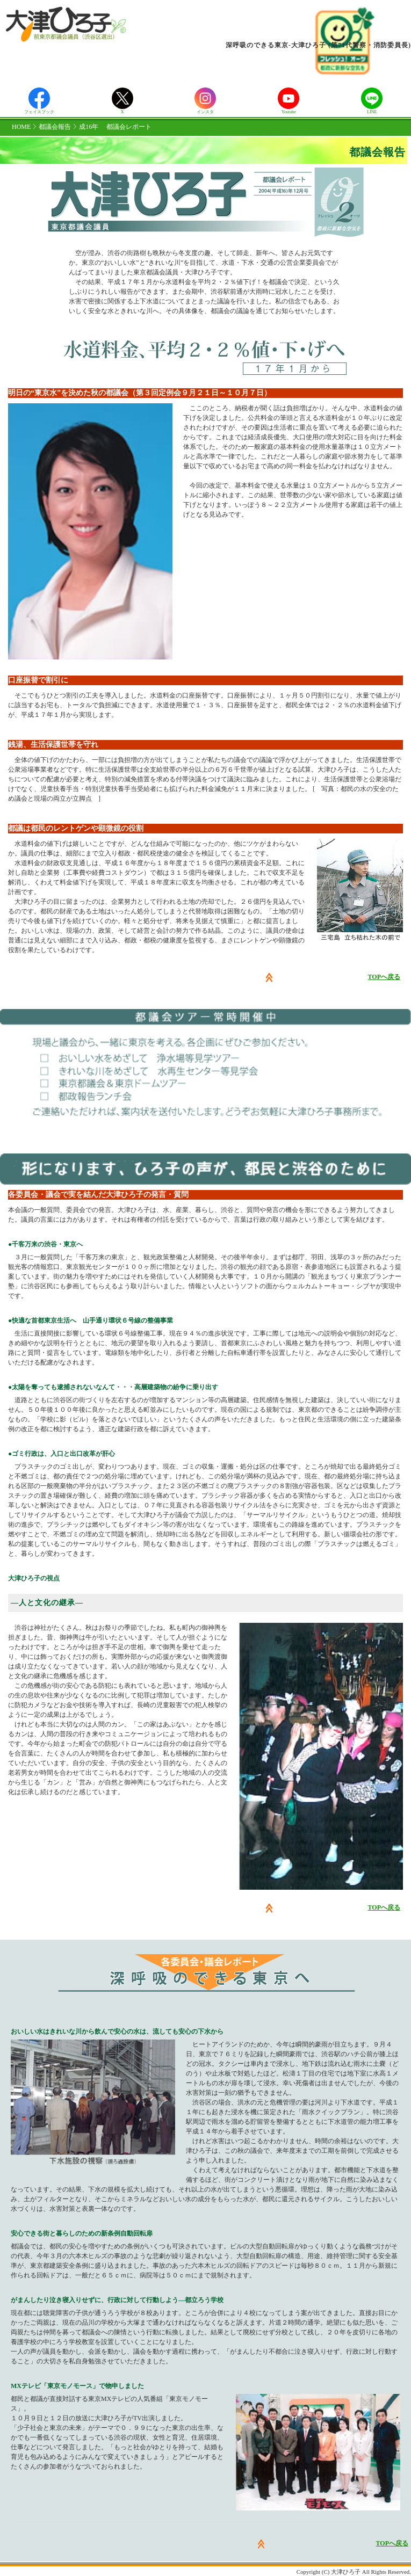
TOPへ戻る (384, 977)
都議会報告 (55, 126)
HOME (21, 126)
